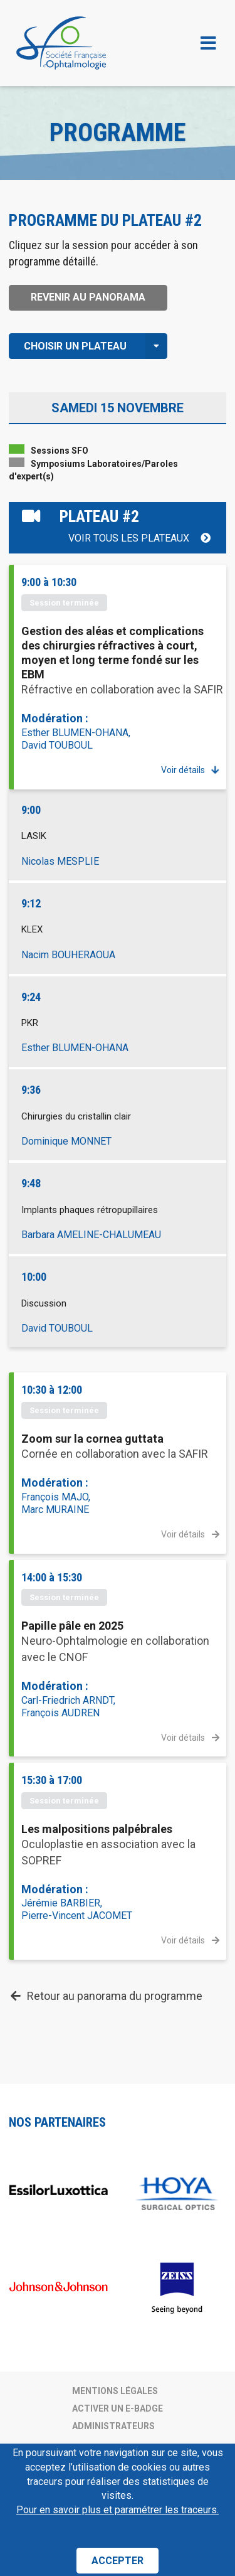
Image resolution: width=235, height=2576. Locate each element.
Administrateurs (113, 2426)
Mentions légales (115, 2391)
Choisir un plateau (95, 346)
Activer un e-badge (117, 2408)
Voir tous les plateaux (139, 538)
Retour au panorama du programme (105, 1995)
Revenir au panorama (88, 297)
